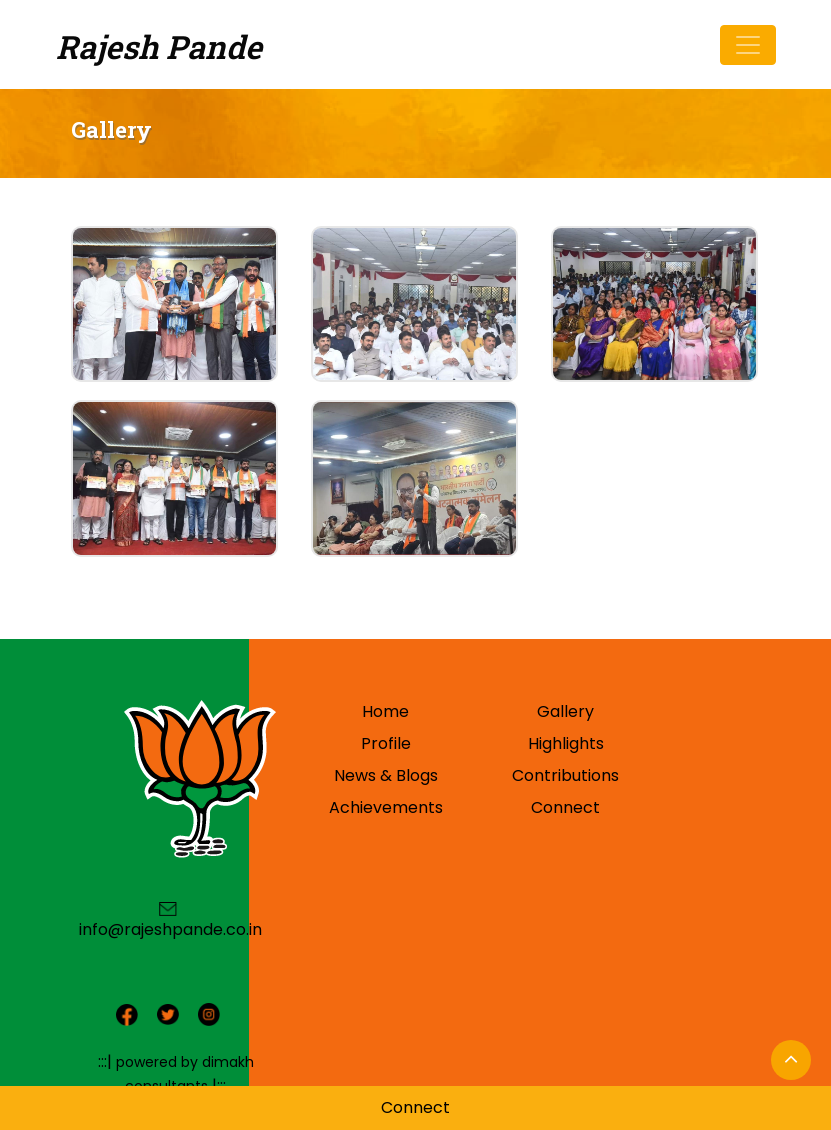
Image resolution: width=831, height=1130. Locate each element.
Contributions (565, 775)
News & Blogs (386, 775)
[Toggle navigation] (748, 45)
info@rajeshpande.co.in (170, 929)
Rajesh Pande (159, 46)
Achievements (386, 807)
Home (385, 711)
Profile (386, 743)
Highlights (566, 743)
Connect (565, 807)
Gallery (565, 711)
